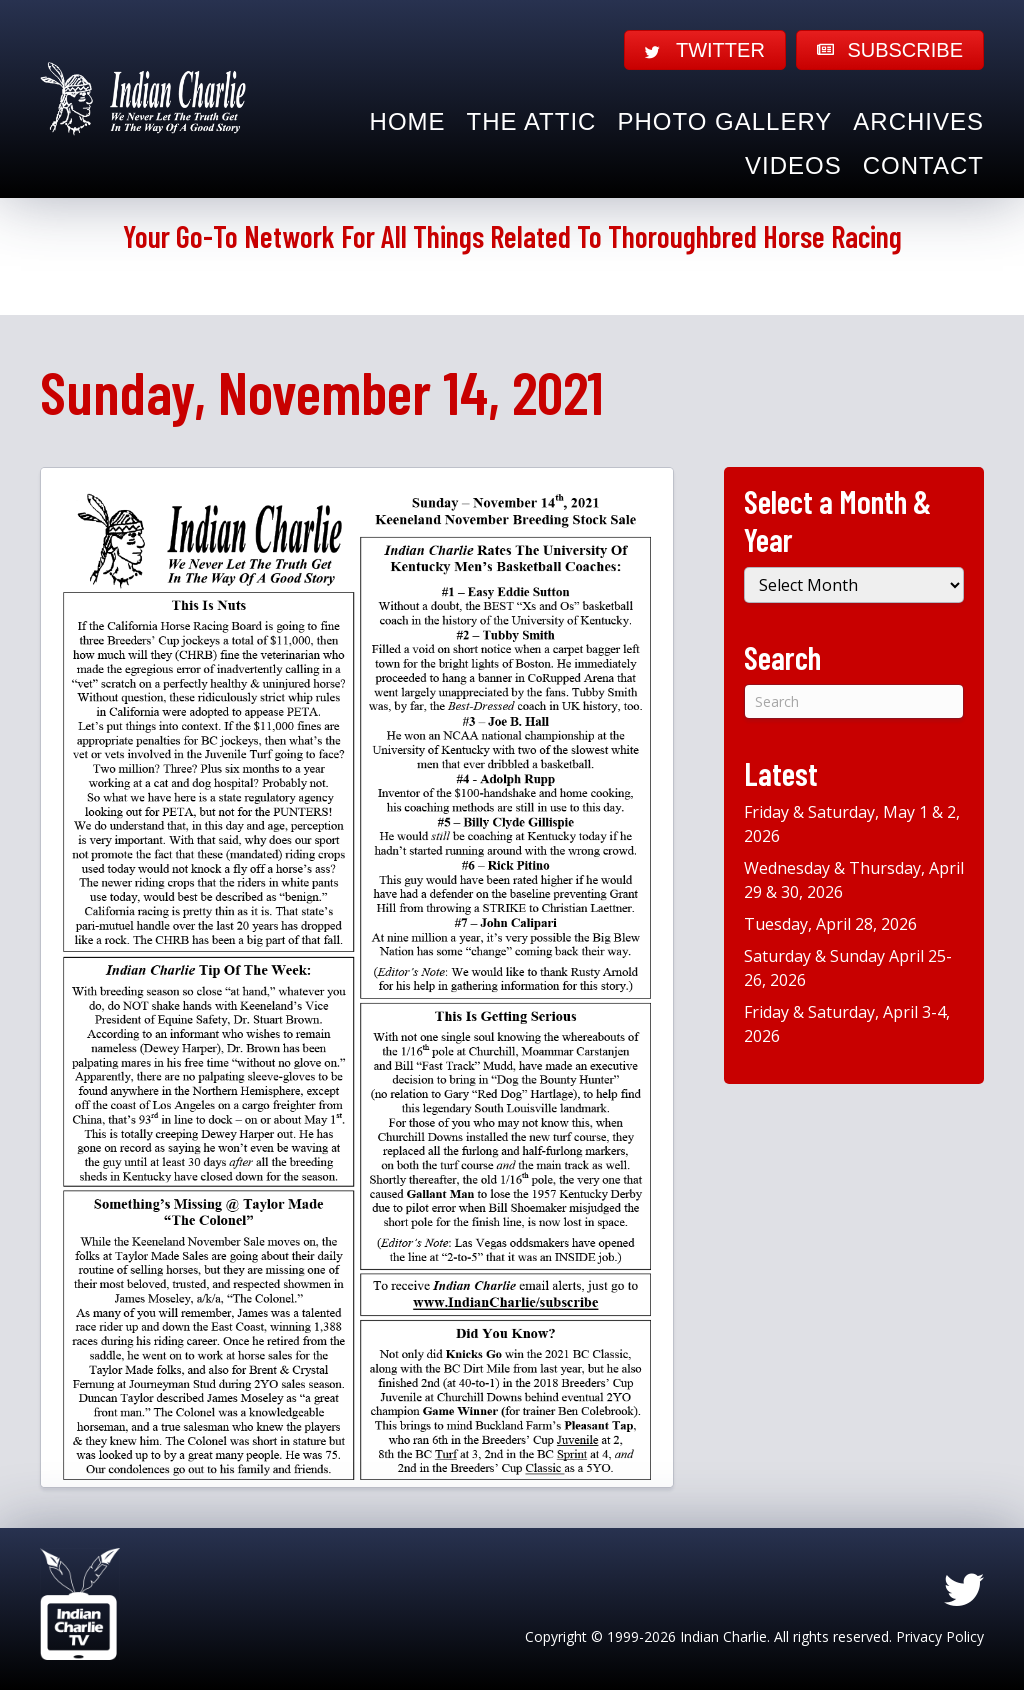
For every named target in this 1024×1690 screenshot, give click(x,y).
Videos (793, 165)
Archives (918, 121)
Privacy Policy (940, 1636)
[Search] (854, 701)
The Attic (532, 121)
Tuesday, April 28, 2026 (830, 924)
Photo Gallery (724, 121)
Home (408, 121)
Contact (923, 165)
